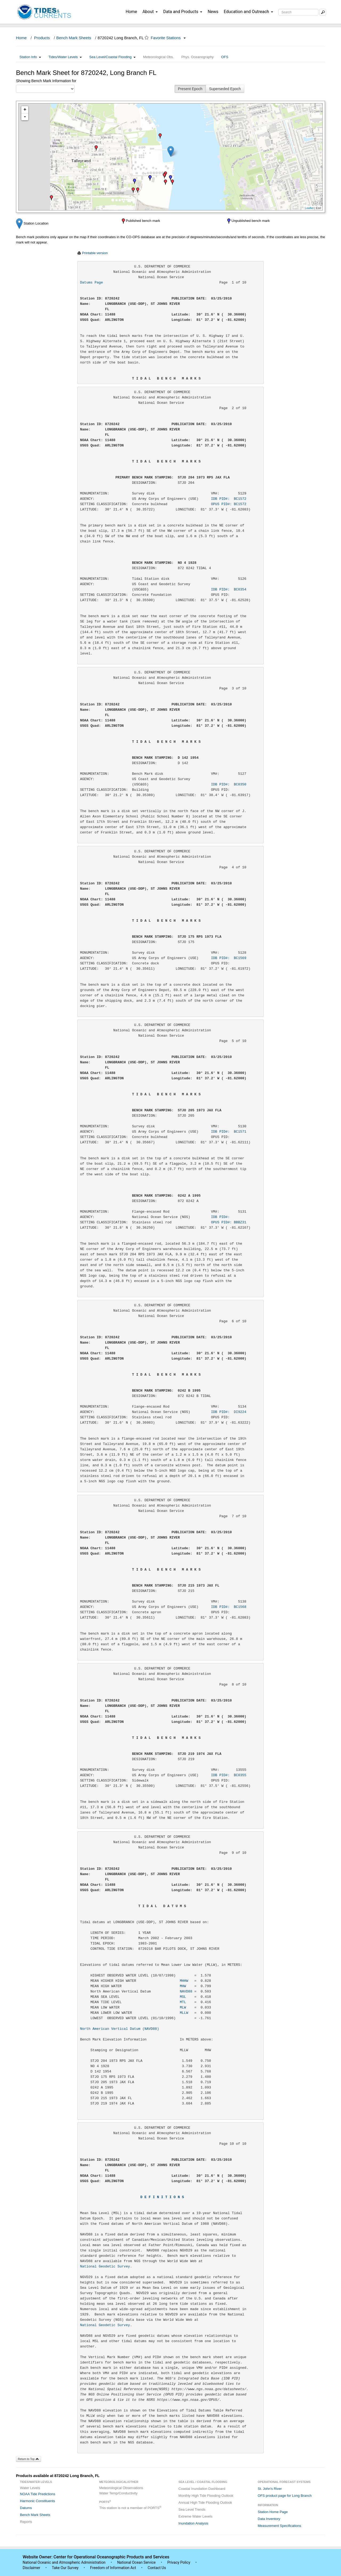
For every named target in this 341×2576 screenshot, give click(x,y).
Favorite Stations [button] (168, 37)
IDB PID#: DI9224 (228, 1412)
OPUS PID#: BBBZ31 (228, 1222)
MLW (183, 2008)
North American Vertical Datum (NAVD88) (119, 2029)
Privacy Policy (178, 2562)
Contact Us (157, 2568)
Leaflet (309, 208)
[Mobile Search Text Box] (322, 12)
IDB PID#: (228, 1217)
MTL (183, 2002)
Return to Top (28, 2459)
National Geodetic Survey (105, 2267)
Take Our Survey (65, 2568)
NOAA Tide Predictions (37, 2494)
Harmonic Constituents (37, 2501)
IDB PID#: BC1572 (228, 499)
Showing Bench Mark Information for (46, 81)
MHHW (184, 1981)
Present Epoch (190, 89)
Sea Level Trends (191, 2509)
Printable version (95, 253)
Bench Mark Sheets (73, 37)
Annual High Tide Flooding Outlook (205, 2503)
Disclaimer (31, 2568)
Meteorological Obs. (158, 57)
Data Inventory (269, 2519)
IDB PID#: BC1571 (228, 1132)
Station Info (30, 57)
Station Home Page (273, 2512)
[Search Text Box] (298, 12)
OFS (224, 57)
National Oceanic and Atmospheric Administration (64, 2562)
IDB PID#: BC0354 (228, 590)
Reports (26, 2522)
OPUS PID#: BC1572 (228, 504)
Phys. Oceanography (197, 57)
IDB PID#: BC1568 (228, 1607)
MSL (183, 1997)
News (213, 11)
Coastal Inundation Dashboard (201, 2489)
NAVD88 (186, 1992)
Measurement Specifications (279, 2526)
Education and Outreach (248, 11)
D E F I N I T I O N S (162, 2197)
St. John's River (270, 2489)
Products (42, 37)
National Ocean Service (136, 2562)
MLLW (184, 2013)
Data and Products (182, 11)
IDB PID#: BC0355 (228, 1775)
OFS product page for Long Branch (284, 2496)
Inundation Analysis (193, 2523)
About (150, 11)
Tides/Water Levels (65, 57)
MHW (183, 1986)
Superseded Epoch (225, 89)
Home (131, 11)
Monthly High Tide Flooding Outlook (205, 2496)
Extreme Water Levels (195, 2516)
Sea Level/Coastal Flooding (112, 57)
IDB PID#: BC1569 (228, 958)
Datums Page (91, 283)
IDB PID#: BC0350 (228, 784)
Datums (26, 2508)
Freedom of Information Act (113, 2568)
